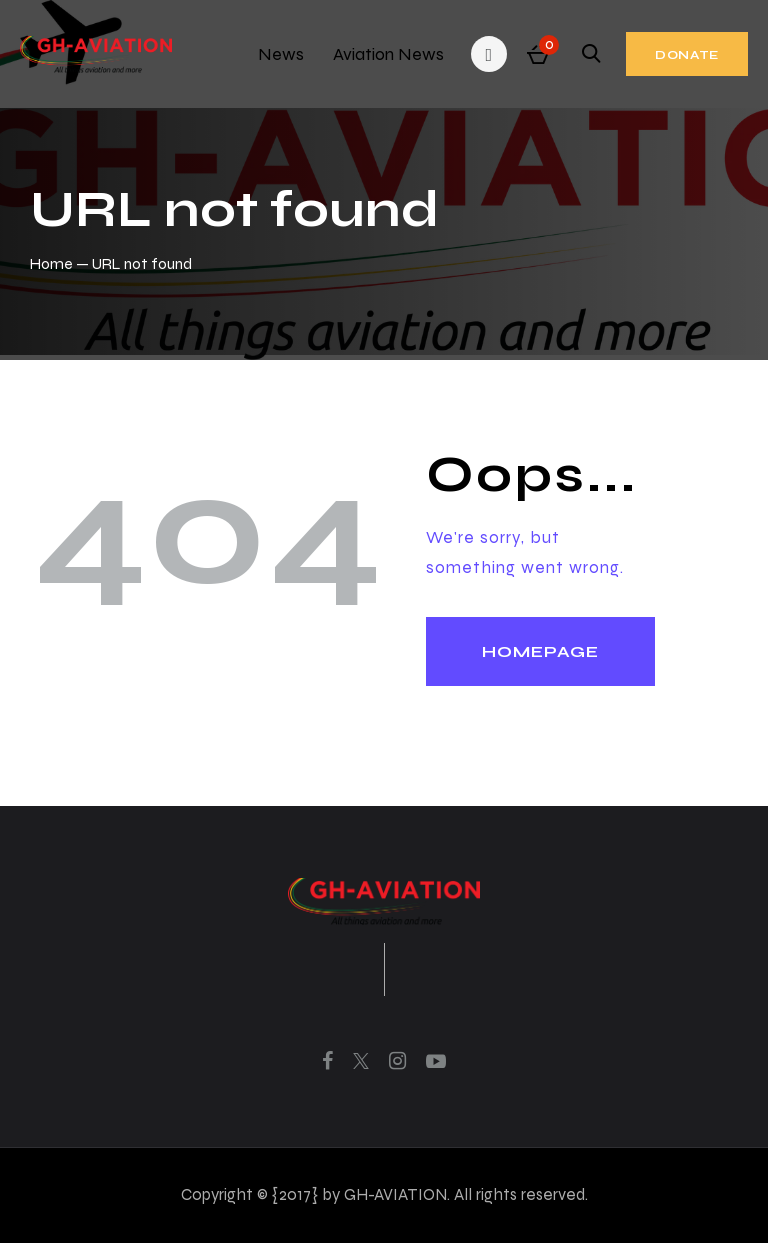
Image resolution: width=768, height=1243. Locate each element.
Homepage (540, 651)
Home (51, 263)
